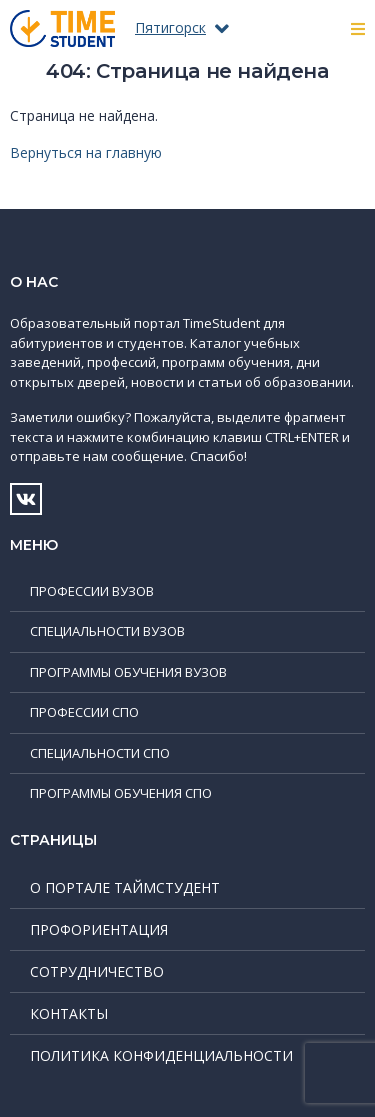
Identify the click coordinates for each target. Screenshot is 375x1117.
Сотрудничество (97, 971)
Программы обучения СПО (121, 793)
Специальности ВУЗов (107, 631)
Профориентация (99, 929)
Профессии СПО (84, 712)
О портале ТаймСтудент (125, 887)
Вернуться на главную (86, 152)
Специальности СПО (100, 753)
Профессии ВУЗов (92, 591)
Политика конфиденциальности (161, 1055)
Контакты (69, 1013)
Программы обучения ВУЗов (128, 672)
